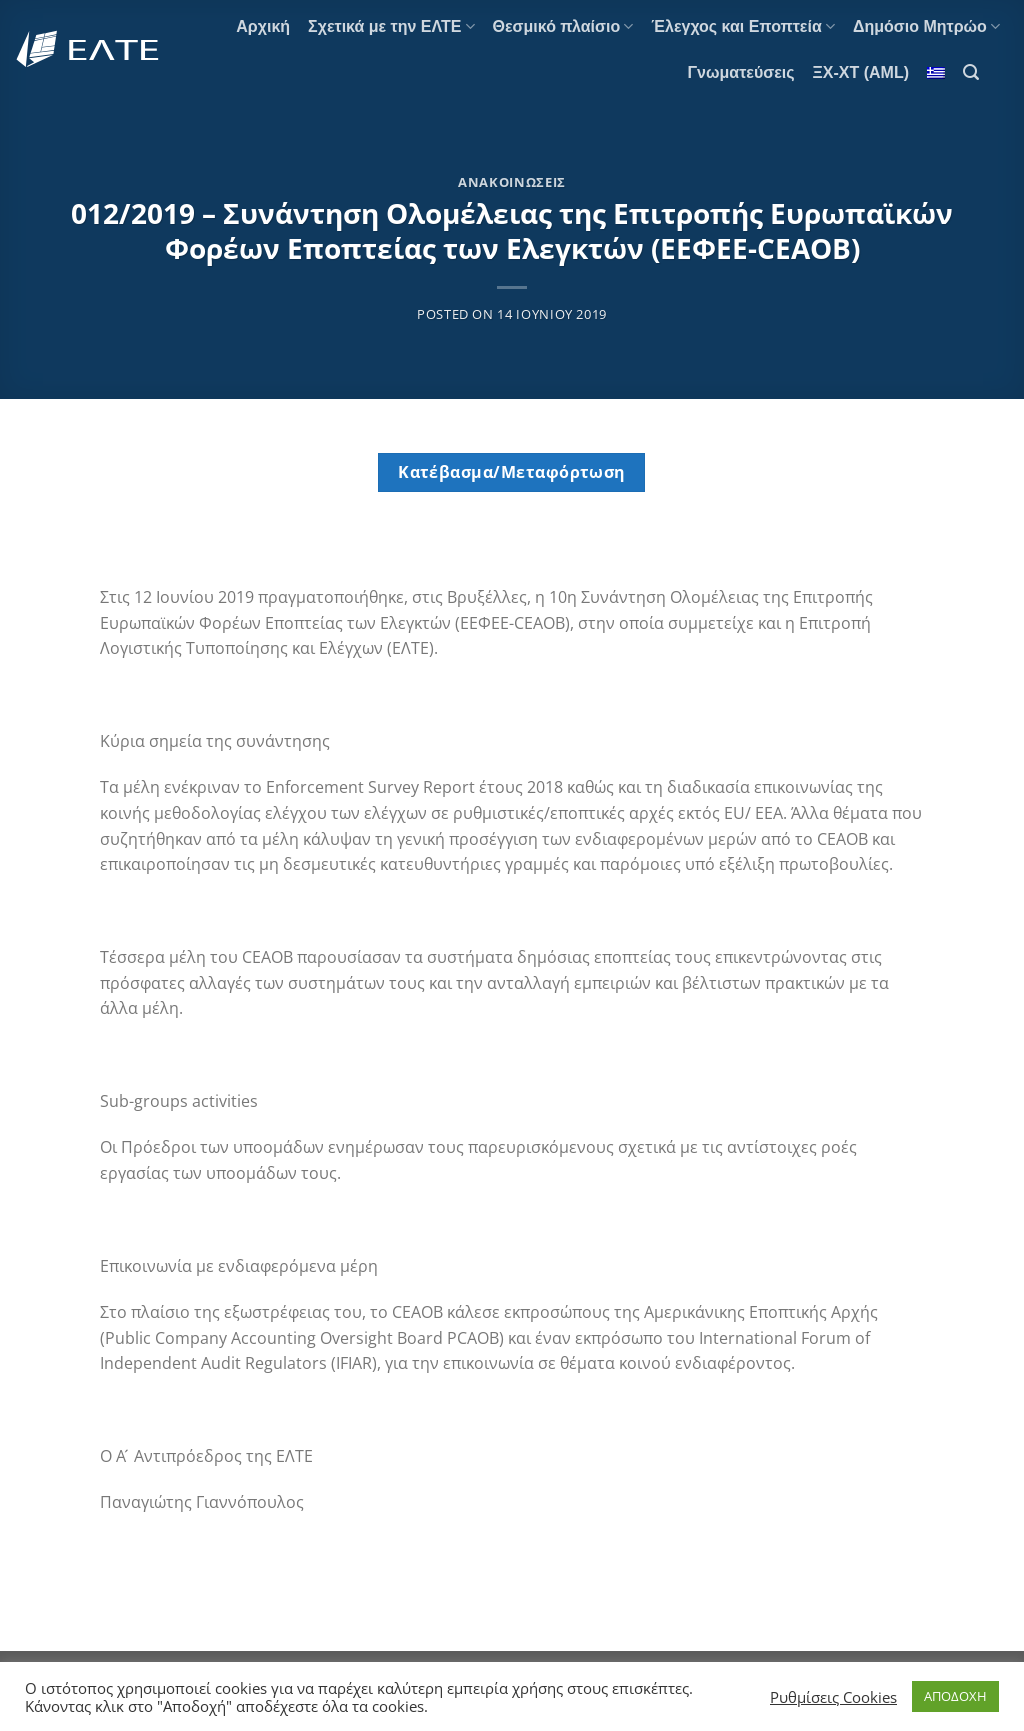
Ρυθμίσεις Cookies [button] (833, 1697)
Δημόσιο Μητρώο (926, 26)
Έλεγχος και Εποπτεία (743, 26)
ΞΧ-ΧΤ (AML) (861, 72)
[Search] (971, 72)
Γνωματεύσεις (740, 72)
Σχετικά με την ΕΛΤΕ (391, 26)
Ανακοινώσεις (512, 182)
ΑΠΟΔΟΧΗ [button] (955, 1696)
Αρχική (263, 26)
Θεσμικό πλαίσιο (563, 26)
